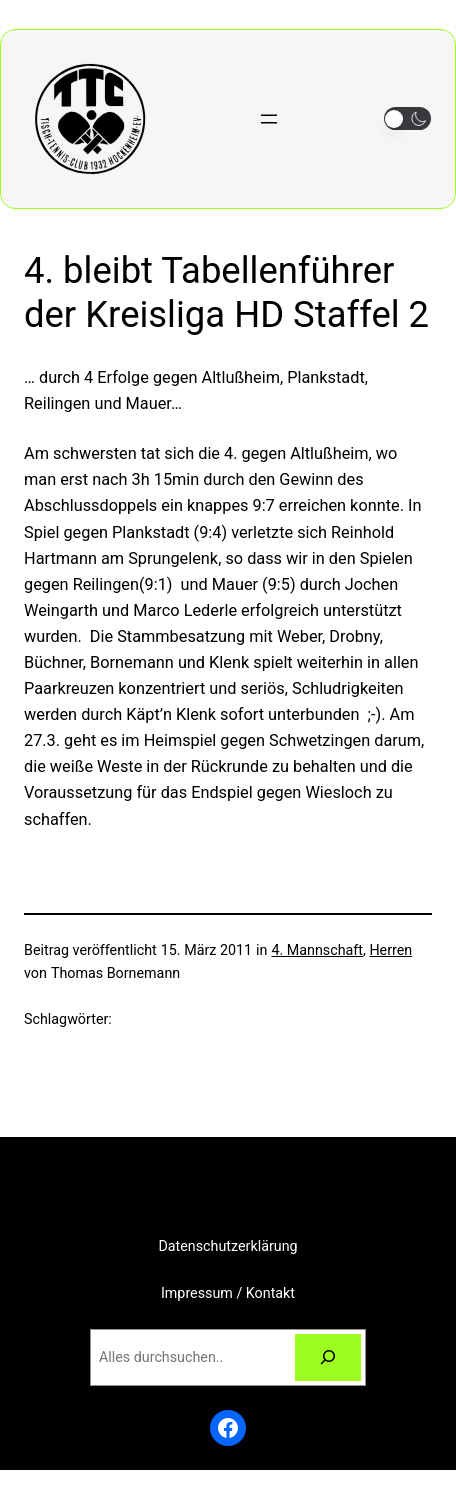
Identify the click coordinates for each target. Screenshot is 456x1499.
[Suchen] (328, 1357)
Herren (390, 950)
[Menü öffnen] (269, 119)
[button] (407, 118)
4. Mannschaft (317, 950)
